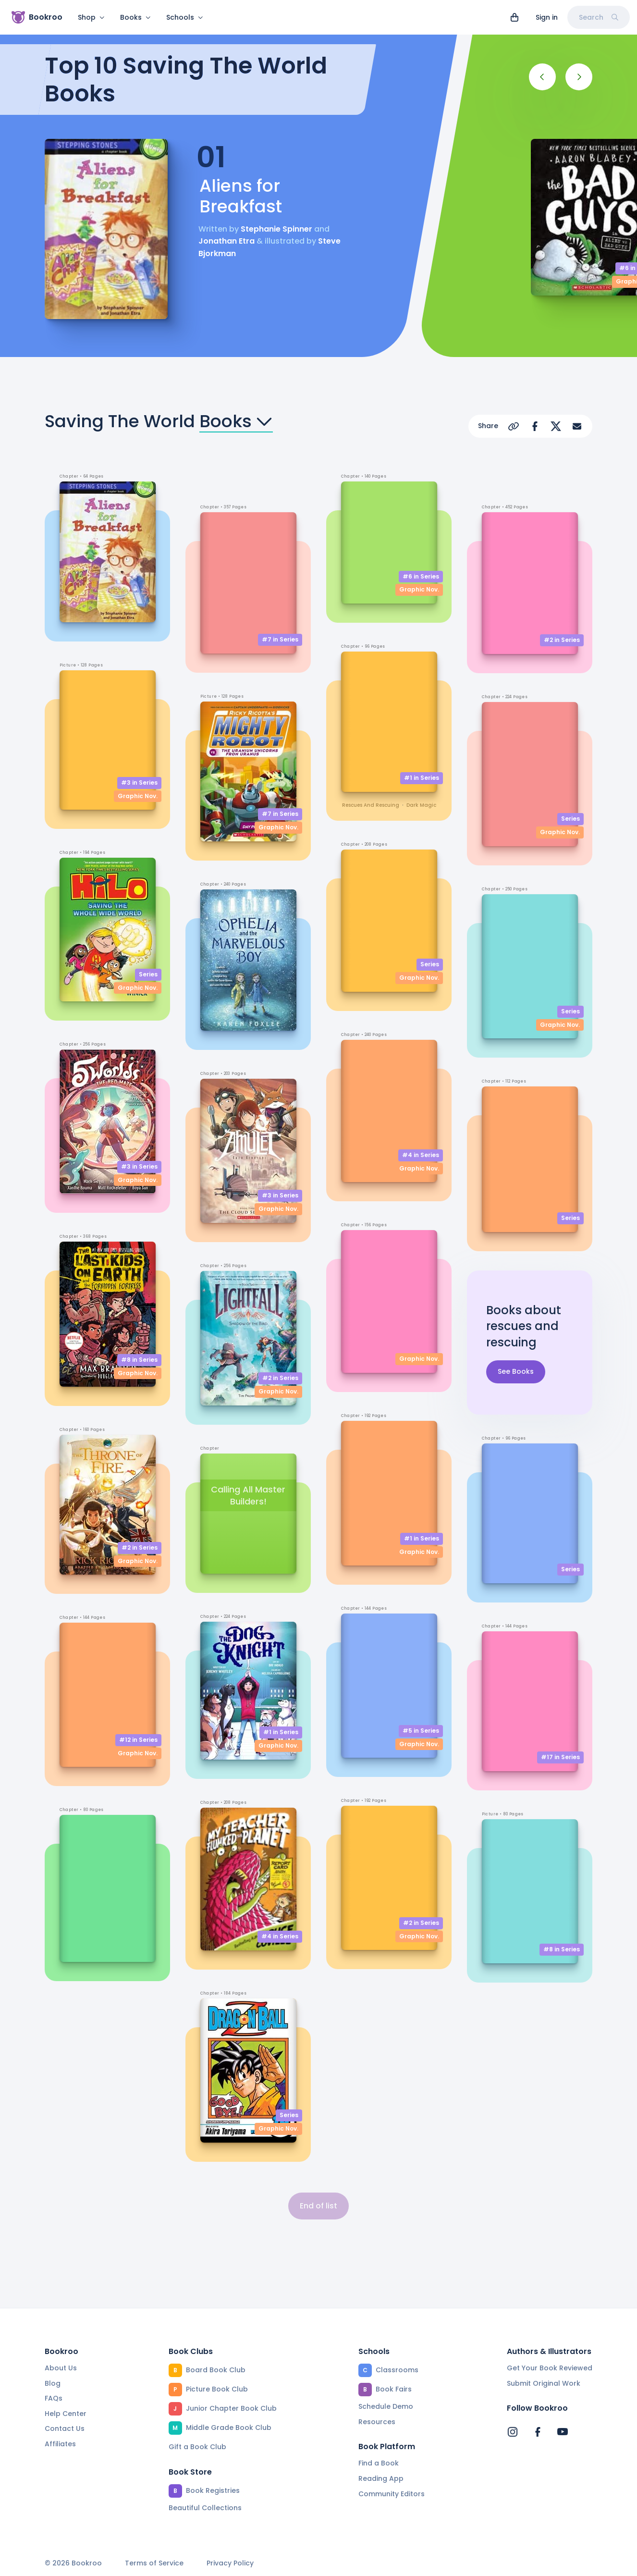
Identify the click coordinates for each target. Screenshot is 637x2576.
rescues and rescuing (370, 805)
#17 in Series (560, 1757)
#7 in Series (280, 639)
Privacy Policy (230, 2563)
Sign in (547, 17)
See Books (516, 1372)
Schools (184, 17)
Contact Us (65, 2428)
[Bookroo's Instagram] (512, 2431)
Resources (376, 2422)
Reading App (381, 2478)
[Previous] (542, 76)
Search (598, 17)
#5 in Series (421, 1731)
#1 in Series (280, 1732)
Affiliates (60, 2444)
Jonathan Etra (226, 241)
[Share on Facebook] (534, 426)
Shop (91, 17)
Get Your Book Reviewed (549, 2368)
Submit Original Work (543, 2383)
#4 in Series (279, 1936)
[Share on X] (555, 426)
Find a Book (378, 2463)
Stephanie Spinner (276, 228)
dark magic (421, 805)
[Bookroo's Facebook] (537, 2431)
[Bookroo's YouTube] (562, 2431)
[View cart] (514, 17)
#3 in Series (139, 782)
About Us (61, 2368)
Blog (53, 2383)
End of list (318, 2205)
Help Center (65, 2413)
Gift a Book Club (197, 2447)
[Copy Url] (513, 426)
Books (135, 17)
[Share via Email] (576, 426)
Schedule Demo (385, 2406)
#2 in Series (140, 1547)
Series (148, 974)
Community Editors (391, 2494)
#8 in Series (139, 1360)
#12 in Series (138, 1740)
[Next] (578, 76)
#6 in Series (421, 576)
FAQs (53, 2398)
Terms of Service (154, 2563)
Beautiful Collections (205, 2508)
